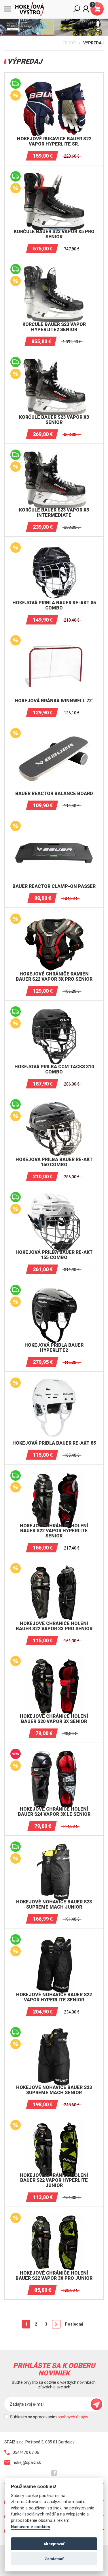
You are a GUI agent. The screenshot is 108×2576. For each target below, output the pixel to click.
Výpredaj (93, 43)
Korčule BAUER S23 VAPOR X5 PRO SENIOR (54, 234)
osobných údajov (73, 2417)
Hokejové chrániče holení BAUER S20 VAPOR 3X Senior (54, 1719)
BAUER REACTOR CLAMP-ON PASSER (54, 886)
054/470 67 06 (21, 2452)
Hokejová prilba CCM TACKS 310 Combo (54, 1069)
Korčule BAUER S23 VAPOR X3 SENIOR (54, 420)
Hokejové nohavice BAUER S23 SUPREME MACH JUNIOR (54, 1904)
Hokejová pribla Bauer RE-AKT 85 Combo (54, 605)
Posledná (74, 2324)
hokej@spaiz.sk (22, 2462)
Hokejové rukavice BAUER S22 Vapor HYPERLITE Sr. (54, 141)
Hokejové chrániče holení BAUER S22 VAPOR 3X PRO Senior (54, 1626)
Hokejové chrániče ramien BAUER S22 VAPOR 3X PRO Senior (54, 976)
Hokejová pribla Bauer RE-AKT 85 (54, 1443)
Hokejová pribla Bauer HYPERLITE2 (54, 1348)
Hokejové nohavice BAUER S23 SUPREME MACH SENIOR (54, 2090)
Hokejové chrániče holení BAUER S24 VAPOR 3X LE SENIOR (54, 1812)
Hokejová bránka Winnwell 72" (54, 700)
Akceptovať (54, 2543)
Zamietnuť (54, 2558)
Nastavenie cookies (30, 2526)
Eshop (69, 43)
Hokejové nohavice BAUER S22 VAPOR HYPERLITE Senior (54, 1997)
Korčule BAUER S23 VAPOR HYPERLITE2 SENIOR (54, 327)
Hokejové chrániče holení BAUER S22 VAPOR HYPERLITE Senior (54, 1531)
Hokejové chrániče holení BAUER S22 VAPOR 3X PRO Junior (54, 2276)
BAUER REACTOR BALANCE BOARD (54, 793)
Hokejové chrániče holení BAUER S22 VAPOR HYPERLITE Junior (54, 2180)
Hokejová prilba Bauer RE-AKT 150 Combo (54, 1162)
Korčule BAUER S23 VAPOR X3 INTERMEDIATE (54, 512)
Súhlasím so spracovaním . (49, 2417)
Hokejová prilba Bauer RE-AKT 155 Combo (54, 1255)
